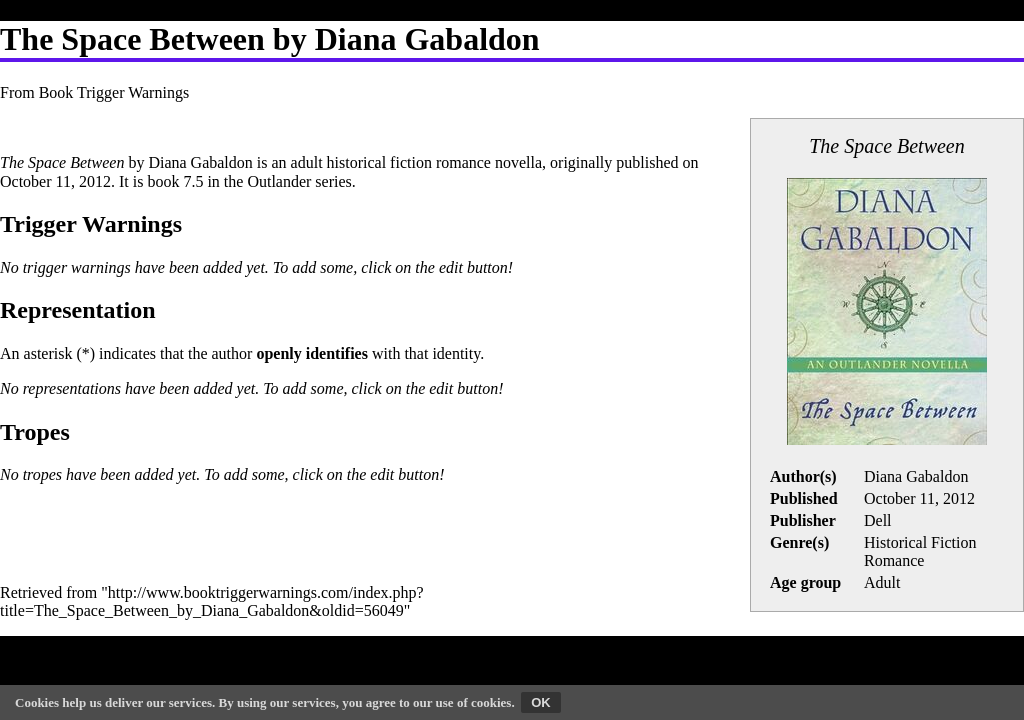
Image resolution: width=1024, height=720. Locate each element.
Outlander (279, 181)
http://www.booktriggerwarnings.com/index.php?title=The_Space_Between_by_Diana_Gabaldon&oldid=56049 (212, 601)
